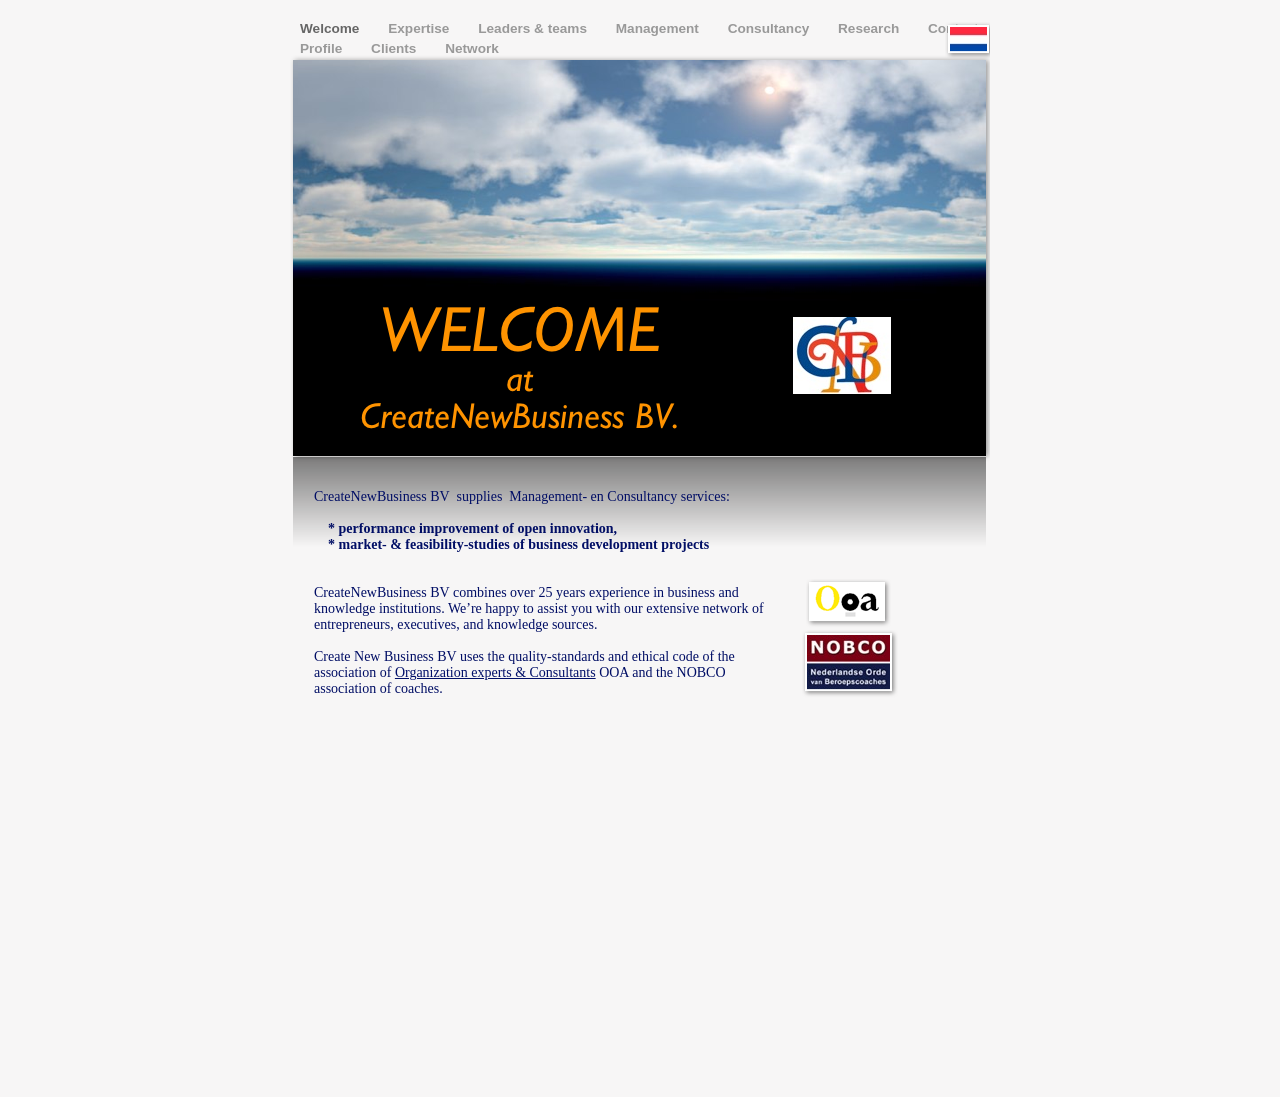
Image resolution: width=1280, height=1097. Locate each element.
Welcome (331, 28)
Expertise (420, 28)
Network (472, 48)
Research (870, 28)
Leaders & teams (534, 28)
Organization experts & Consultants (495, 672)
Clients (395, 48)
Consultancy (770, 28)
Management (659, 28)
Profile (323, 48)
